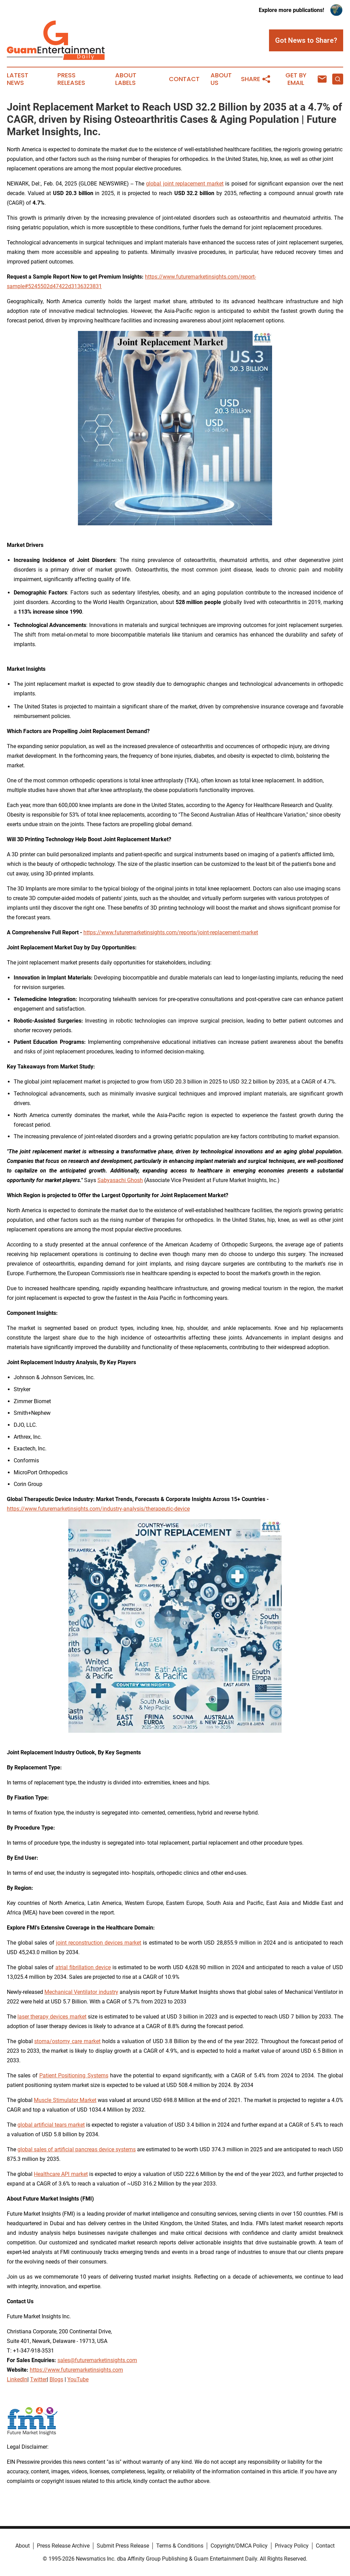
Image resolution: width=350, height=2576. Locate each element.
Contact (184, 79)
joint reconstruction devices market (99, 1942)
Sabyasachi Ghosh (120, 1180)
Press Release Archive (63, 2545)
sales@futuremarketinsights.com (97, 2360)
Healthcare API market (61, 2174)
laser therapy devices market (51, 2016)
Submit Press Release (123, 2545)
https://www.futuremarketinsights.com (76, 2370)
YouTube (78, 2379)
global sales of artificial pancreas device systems (76, 2149)
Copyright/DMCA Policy (239, 2545)
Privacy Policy (292, 2545)
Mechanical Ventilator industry (81, 1992)
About (22, 2545)
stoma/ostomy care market (67, 2041)
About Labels (125, 79)
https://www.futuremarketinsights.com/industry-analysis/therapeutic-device (98, 1508)
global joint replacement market (185, 183)
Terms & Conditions (179, 2545)
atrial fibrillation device (83, 1967)
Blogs (56, 2379)
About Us (221, 79)
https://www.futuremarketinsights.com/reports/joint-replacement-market (170, 932)
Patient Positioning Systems (73, 2075)
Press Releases (71, 79)
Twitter (38, 2379)
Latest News (17, 79)
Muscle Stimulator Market (65, 2100)
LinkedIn (17, 2379)
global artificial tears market (51, 2125)
